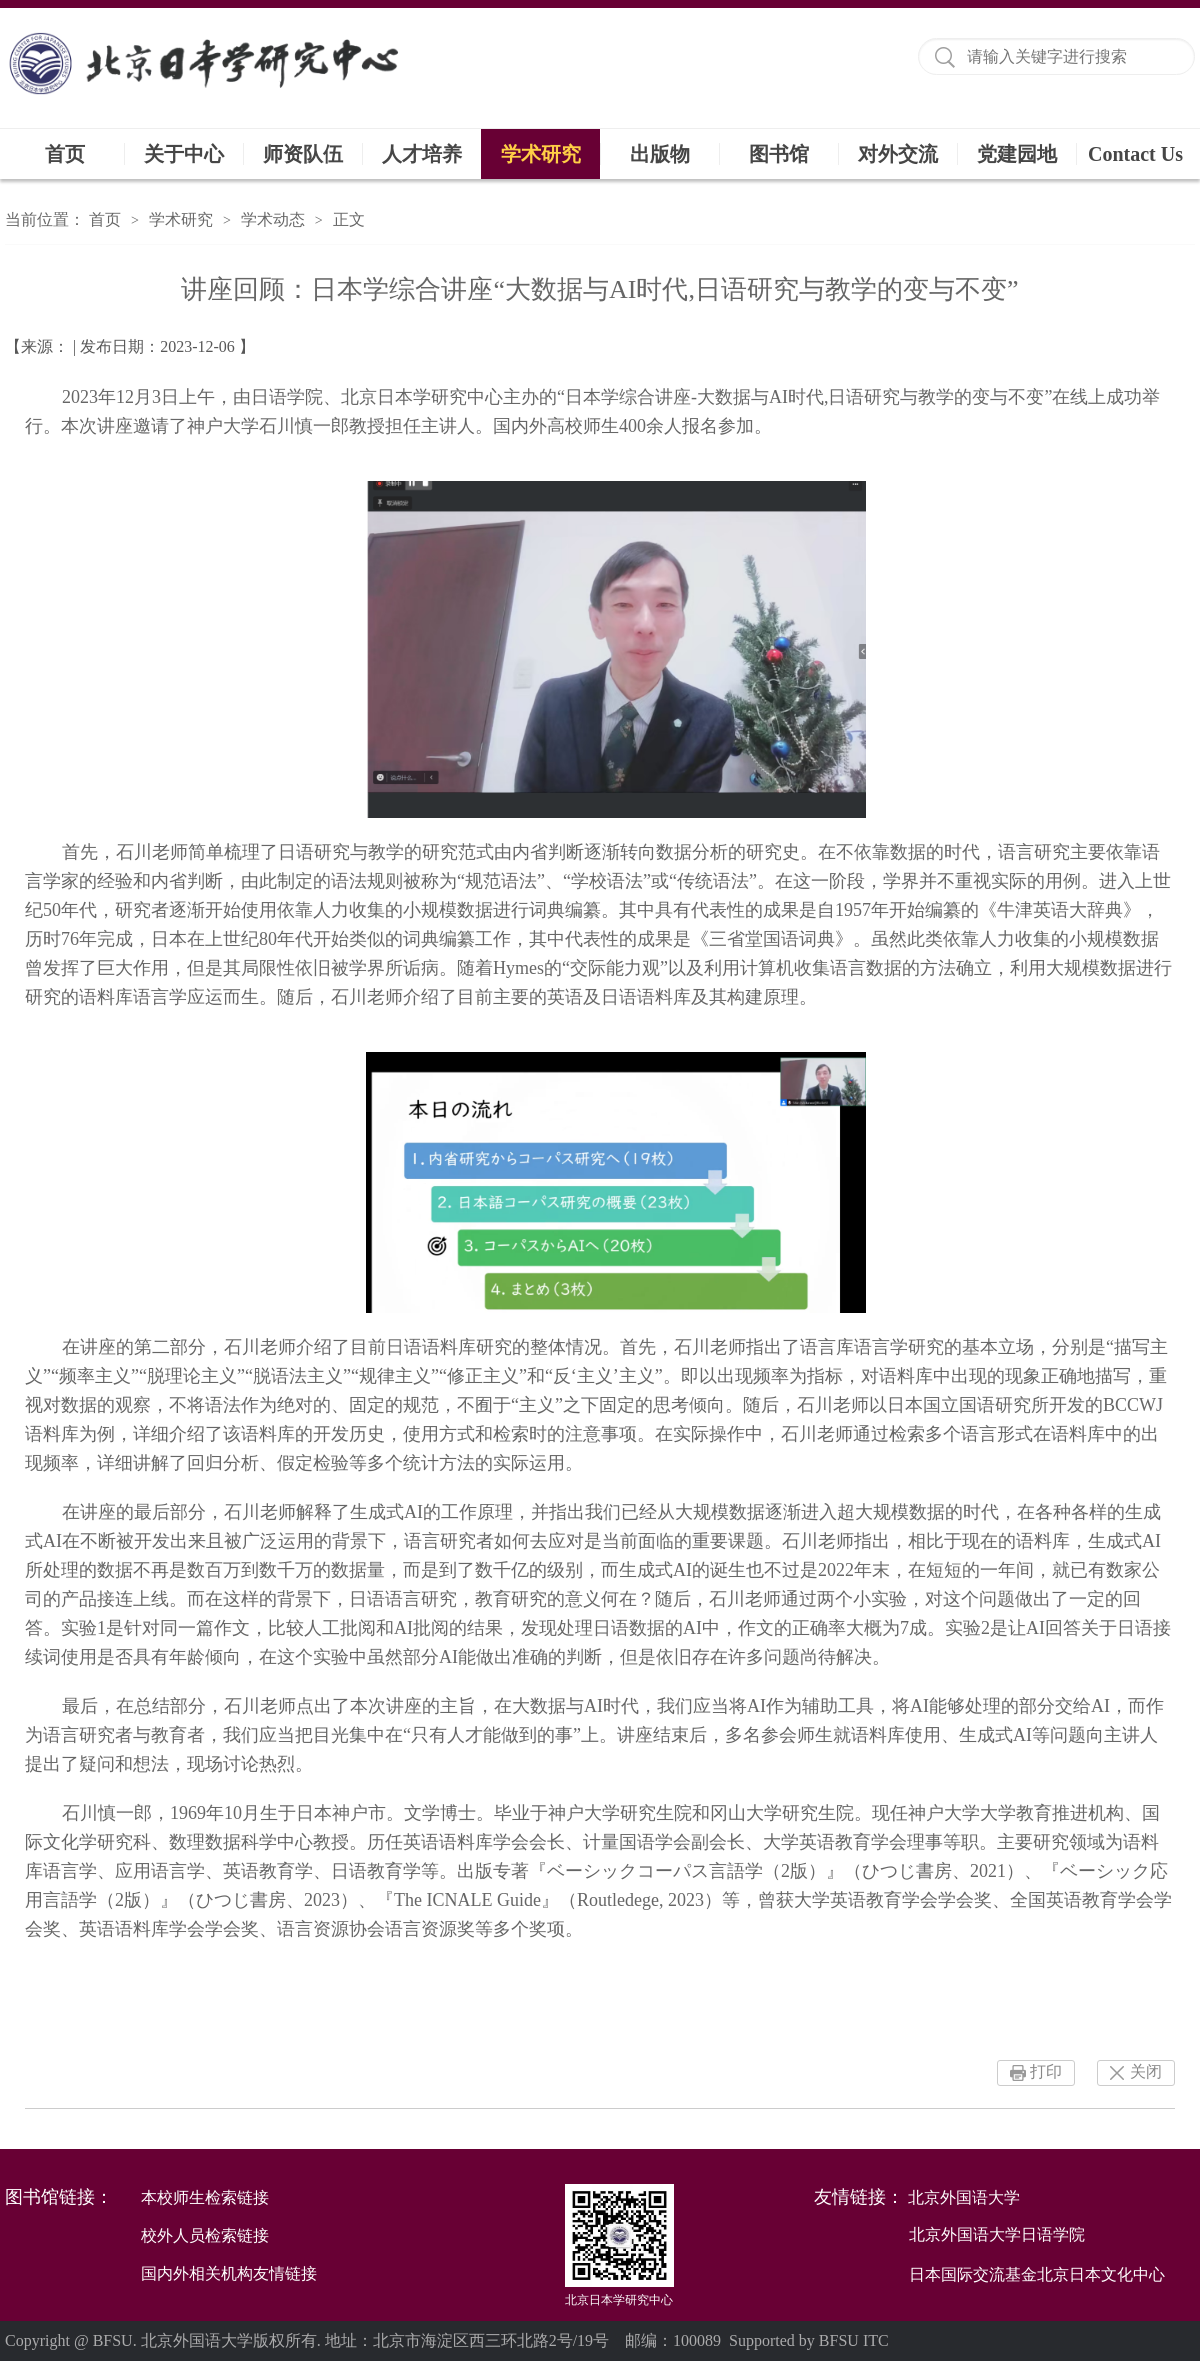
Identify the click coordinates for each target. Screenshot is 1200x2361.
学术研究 (541, 154)
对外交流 (898, 154)
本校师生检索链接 (205, 2197)
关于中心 (184, 154)
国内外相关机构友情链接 (229, 2273)
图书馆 (779, 154)
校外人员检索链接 (205, 2235)
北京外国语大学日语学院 (997, 2234)
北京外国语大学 (964, 2197)
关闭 (1146, 2071)
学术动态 (273, 219)
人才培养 (422, 154)
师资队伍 (303, 154)
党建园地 (1017, 154)
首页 (65, 154)
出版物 (660, 154)
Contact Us (1135, 154)
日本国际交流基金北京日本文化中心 (1037, 2274)
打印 (1046, 2071)
